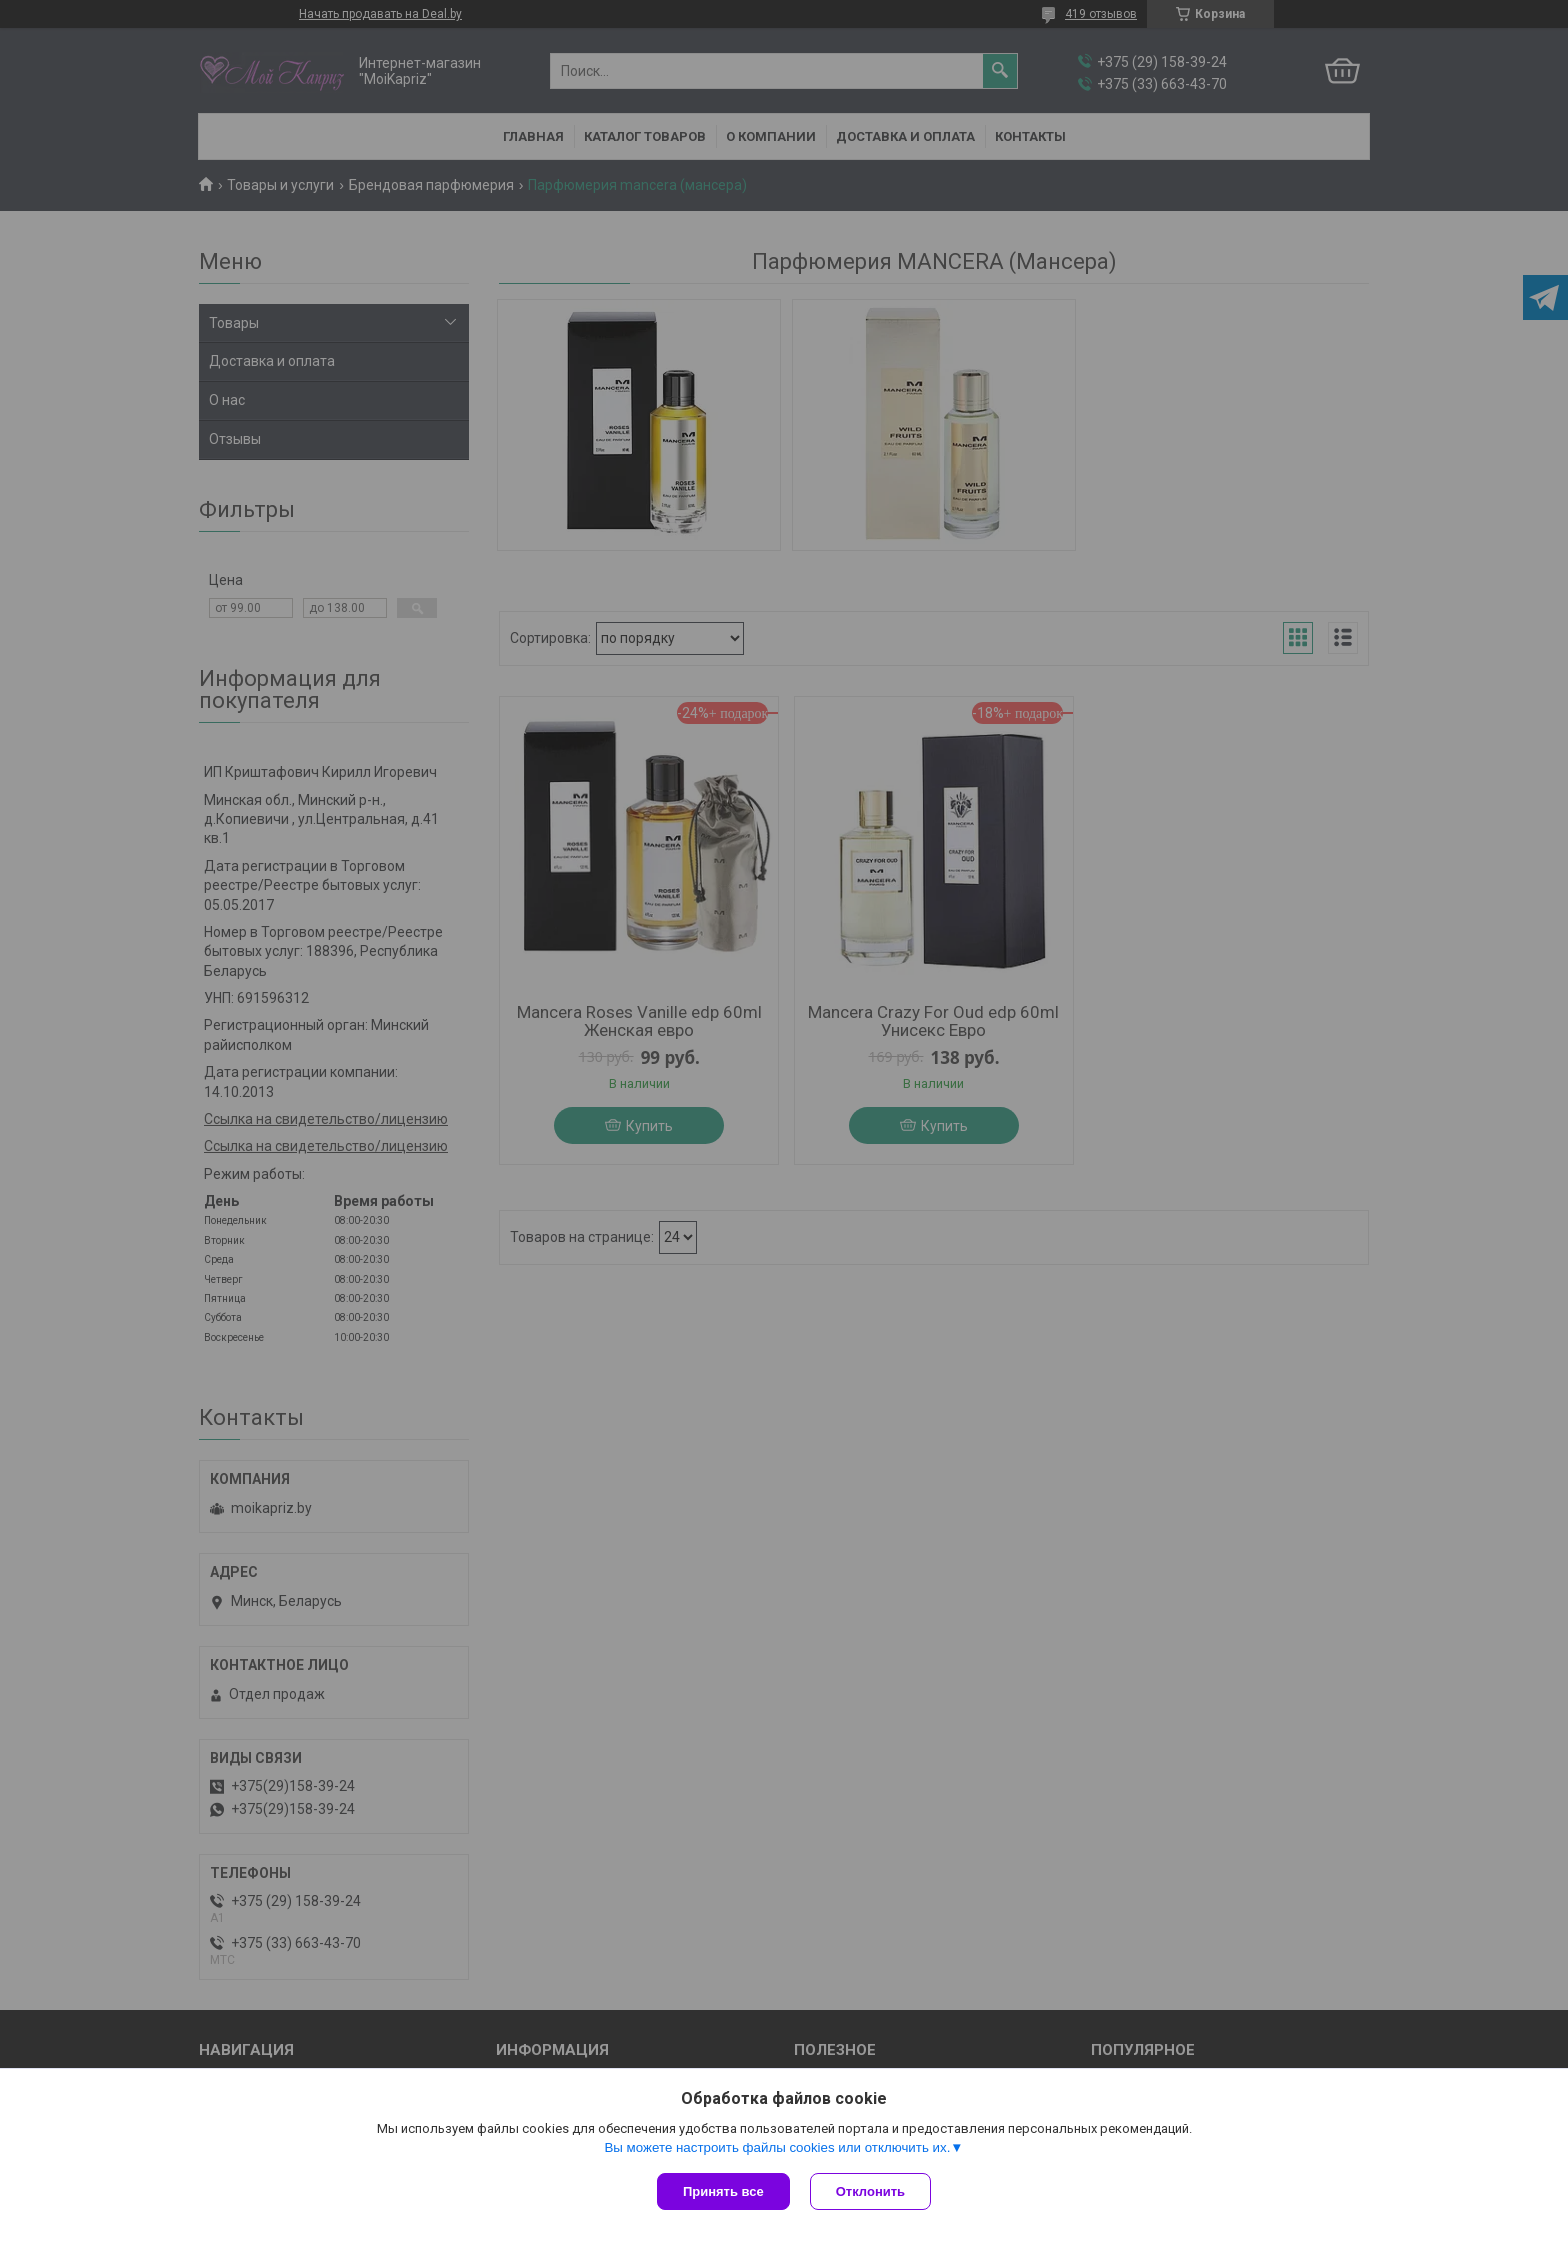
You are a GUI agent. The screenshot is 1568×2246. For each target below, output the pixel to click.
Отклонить (870, 2191)
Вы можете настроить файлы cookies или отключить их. (777, 2147)
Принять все (723, 2191)
